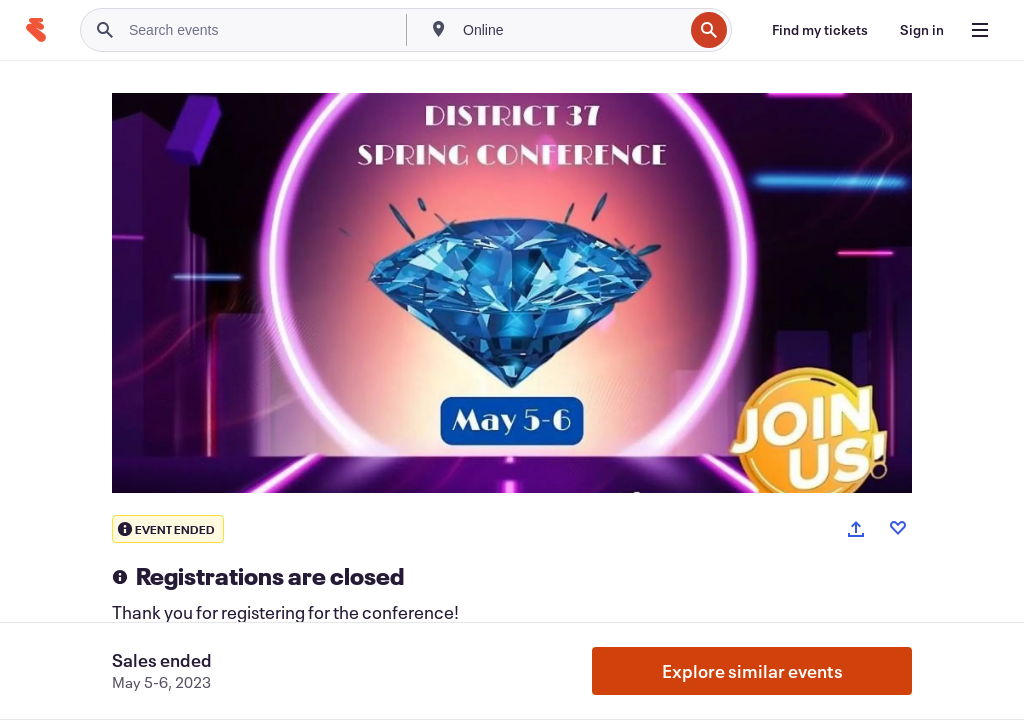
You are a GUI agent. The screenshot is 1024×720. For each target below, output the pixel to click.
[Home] (36, 30)
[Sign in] (922, 30)
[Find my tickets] (820, 30)
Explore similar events (752, 671)
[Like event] (898, 528)
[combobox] (571, 30)
